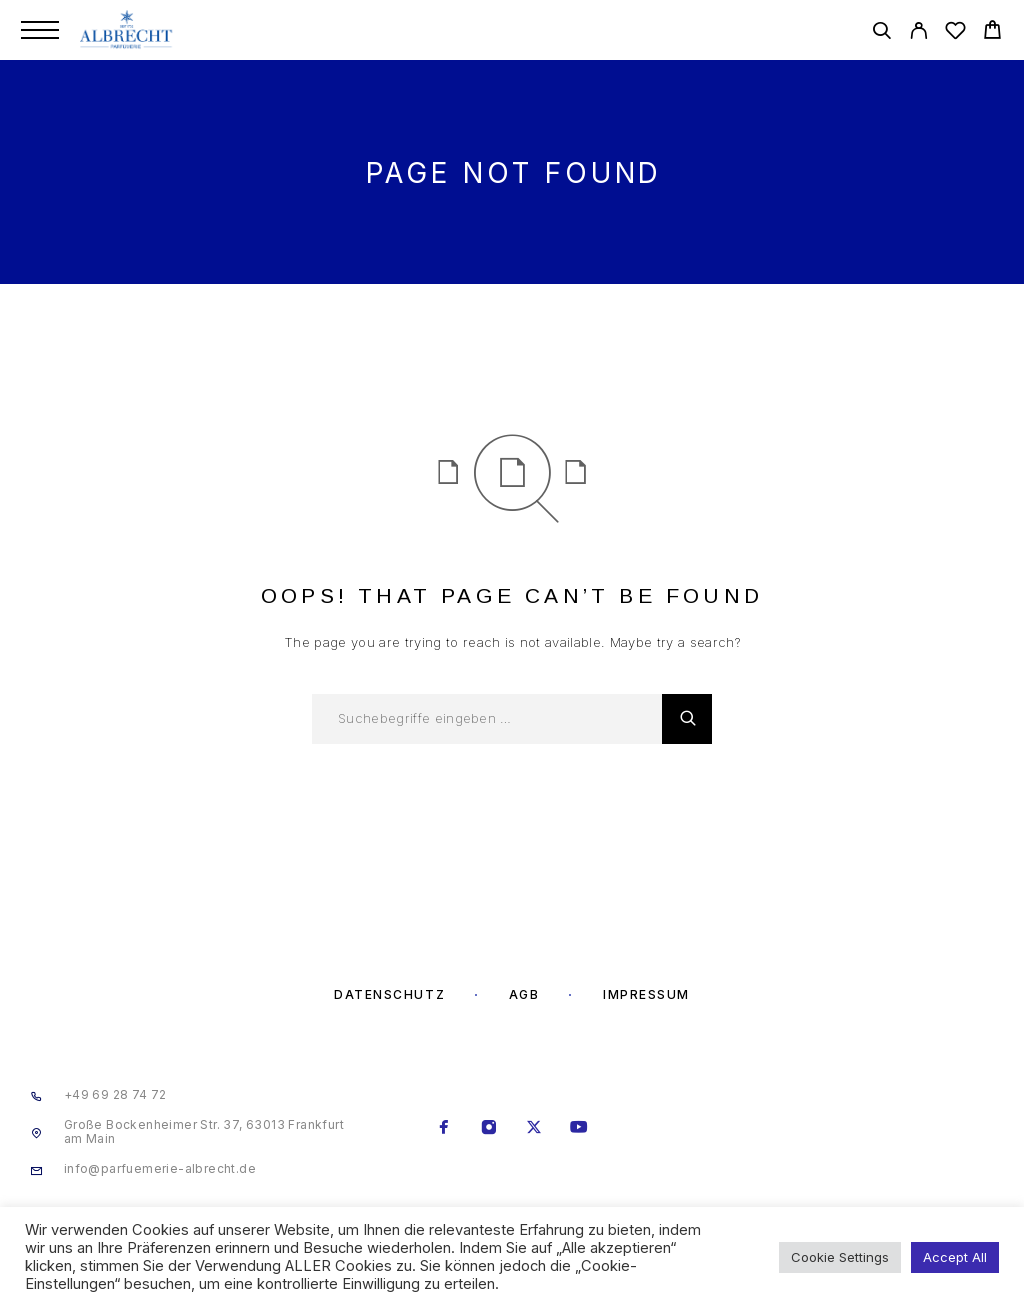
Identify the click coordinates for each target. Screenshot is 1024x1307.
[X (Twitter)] (534, 1129)
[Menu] (40, 30)
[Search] (881, 33)
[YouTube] (579, 1129)
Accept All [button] (955, 1257)
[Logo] (127, 30)
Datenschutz (389, 994)
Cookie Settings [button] (840, 1257)
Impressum (646, 994)
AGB (524, 994)
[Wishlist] (955, 33)
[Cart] (992, 32)
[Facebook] (444, 1129)
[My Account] (918, 33)
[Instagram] (489, 1129)
